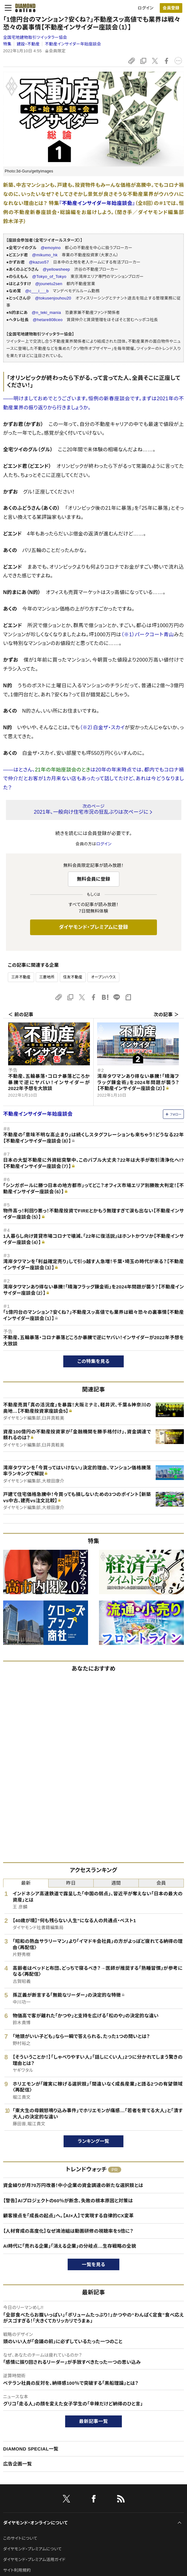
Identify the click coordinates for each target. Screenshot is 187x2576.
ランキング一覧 (93, 2141)
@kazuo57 (39, 262)
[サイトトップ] (23, 7)
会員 (161, 1883)
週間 (116, 1883)
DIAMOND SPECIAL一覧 (30, 2448)
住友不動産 (73, 977)
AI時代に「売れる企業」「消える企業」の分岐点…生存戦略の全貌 (69, 2246)
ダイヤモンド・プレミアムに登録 (93, 927)
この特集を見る (93, 1361)
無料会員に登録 (93, 879)
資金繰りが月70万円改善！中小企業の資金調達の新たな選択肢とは (73, 2185)
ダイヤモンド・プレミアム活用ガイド (34, 2559)
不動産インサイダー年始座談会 (73, 44)
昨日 (71, 1883)
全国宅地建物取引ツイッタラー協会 (35, 37)
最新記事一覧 (93, 2421)
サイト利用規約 (17, 2570)
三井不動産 (21, 977)
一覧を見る (93, 2264)
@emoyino (51, 247)
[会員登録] (171, 8)
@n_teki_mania (46, 312)
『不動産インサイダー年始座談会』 (97, 203)
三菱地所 (47, 977)
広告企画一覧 (17, 2463)
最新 (26, 1883)
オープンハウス (103, 977)
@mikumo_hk (45, 255)
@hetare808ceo (47, 319)
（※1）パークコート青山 (147, 634)
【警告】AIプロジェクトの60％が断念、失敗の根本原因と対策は (68, 2200)
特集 (7, 44)
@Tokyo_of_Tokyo (49, 276)
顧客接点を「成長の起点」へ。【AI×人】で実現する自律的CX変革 (68, 2215)
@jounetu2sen (48, 283)
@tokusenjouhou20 (53, 298)
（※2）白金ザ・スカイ (102, 727)
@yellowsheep (56, 269)
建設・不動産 (28, 44)
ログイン (145, 8)
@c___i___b (37, 291)
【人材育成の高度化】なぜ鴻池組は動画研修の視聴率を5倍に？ (68, 2231)
